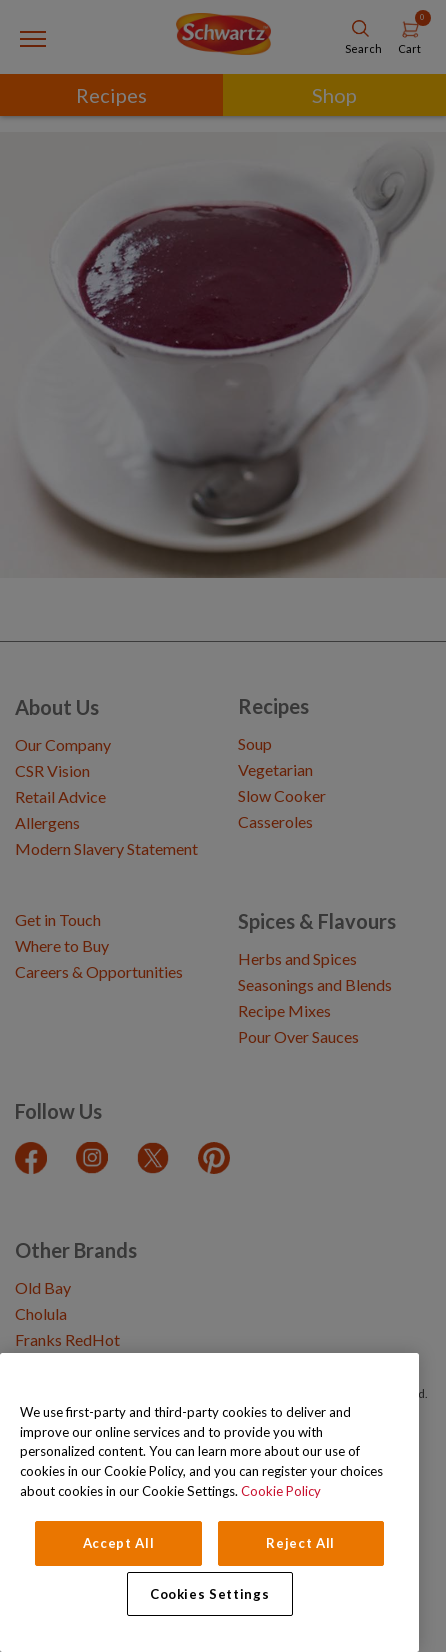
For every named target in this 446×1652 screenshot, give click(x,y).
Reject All (300, 1543)
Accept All (119, 1543)
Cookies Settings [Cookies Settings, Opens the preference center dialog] (210, 1594)
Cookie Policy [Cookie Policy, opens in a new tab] (281, 1491)
